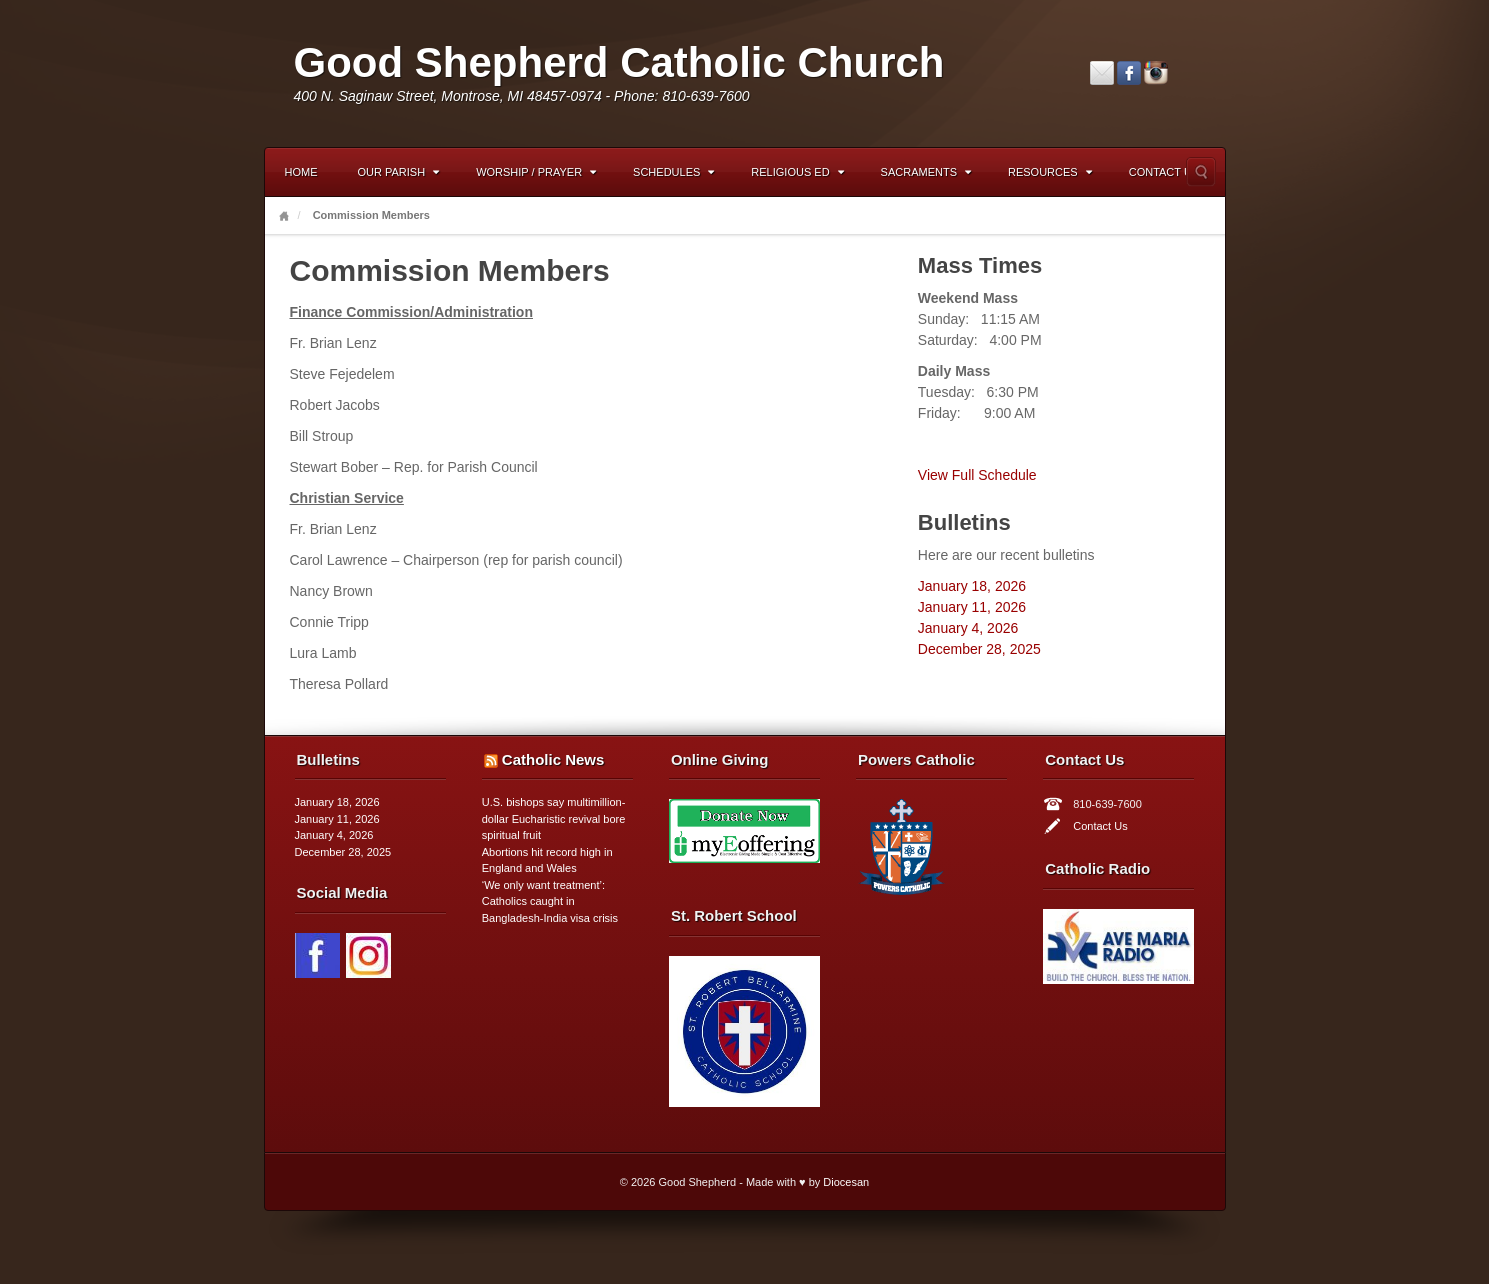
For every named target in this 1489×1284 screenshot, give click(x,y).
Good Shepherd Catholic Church (619, 62)
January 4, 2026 (968, 628)
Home (301, 172)
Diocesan (846, 1182)
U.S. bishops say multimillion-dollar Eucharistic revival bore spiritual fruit (554, 818)
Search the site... (1201, 172)
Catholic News (553, 759)
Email (1102, 73)
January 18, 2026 (972, 586)
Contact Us (1164, 172)
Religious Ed (797, 172)
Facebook (1129, 73)
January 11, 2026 (972, 607)
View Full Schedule (977, 475)
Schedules (673, 172)
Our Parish (399, 172)
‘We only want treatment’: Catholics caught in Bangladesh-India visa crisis (550, 901)
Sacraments (926, 172)
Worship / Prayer (536, 172)
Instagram (1156, 73)
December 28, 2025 (979, 649)
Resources (1050, 172)
